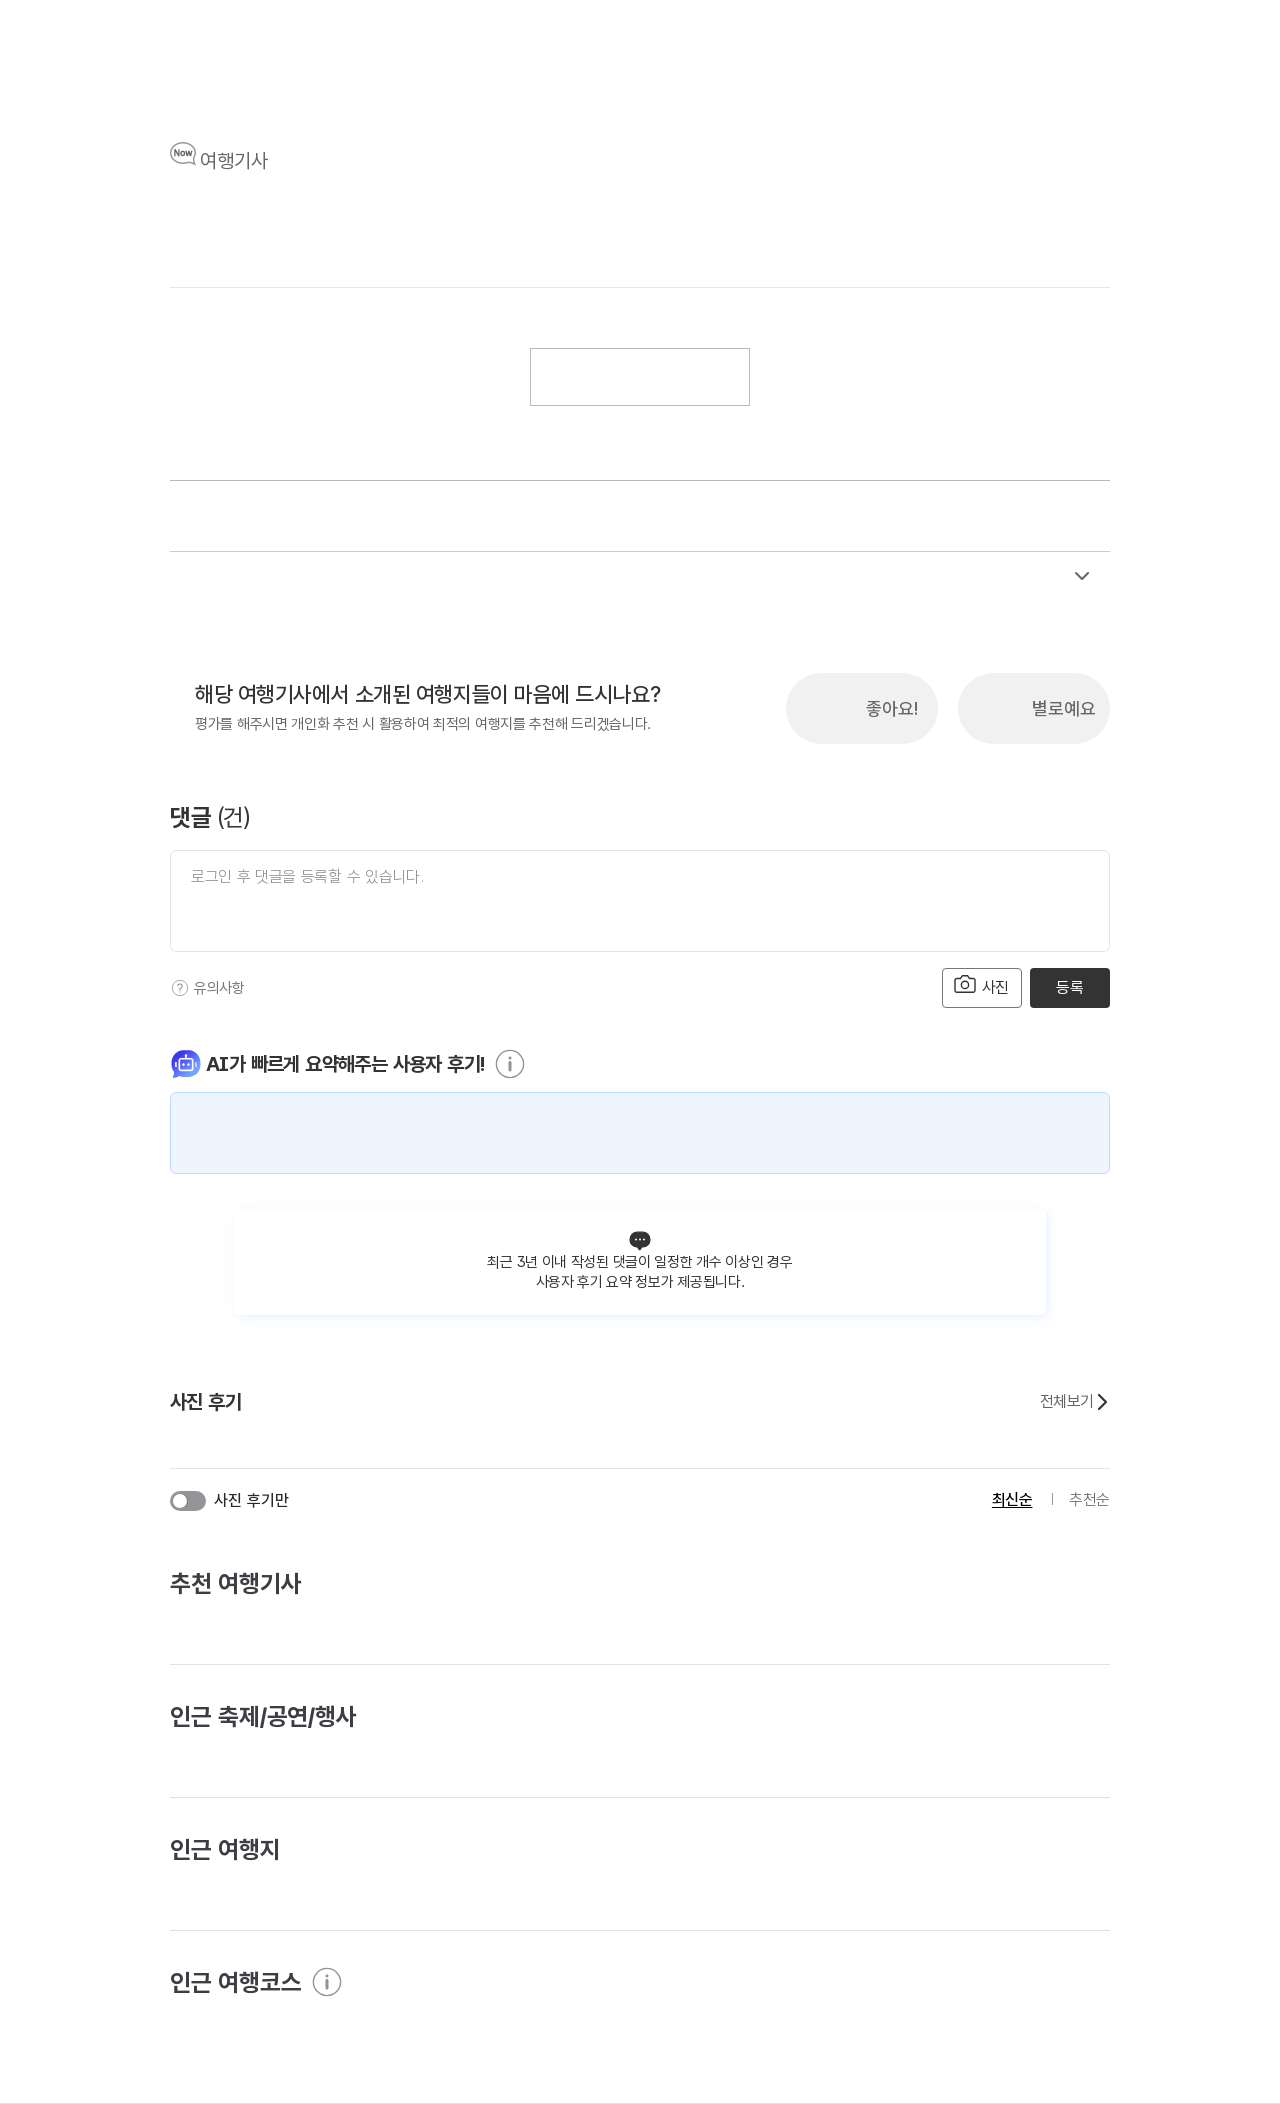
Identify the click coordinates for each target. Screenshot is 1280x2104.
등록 (1069, 987)
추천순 (1089, 1499)
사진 (982, 985)
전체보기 (1075, 1402)
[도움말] (180, 988)
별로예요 (1064, 708)
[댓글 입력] (640, 901)
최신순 (1012, 1499)
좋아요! (892, 708)
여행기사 (234, 161)
